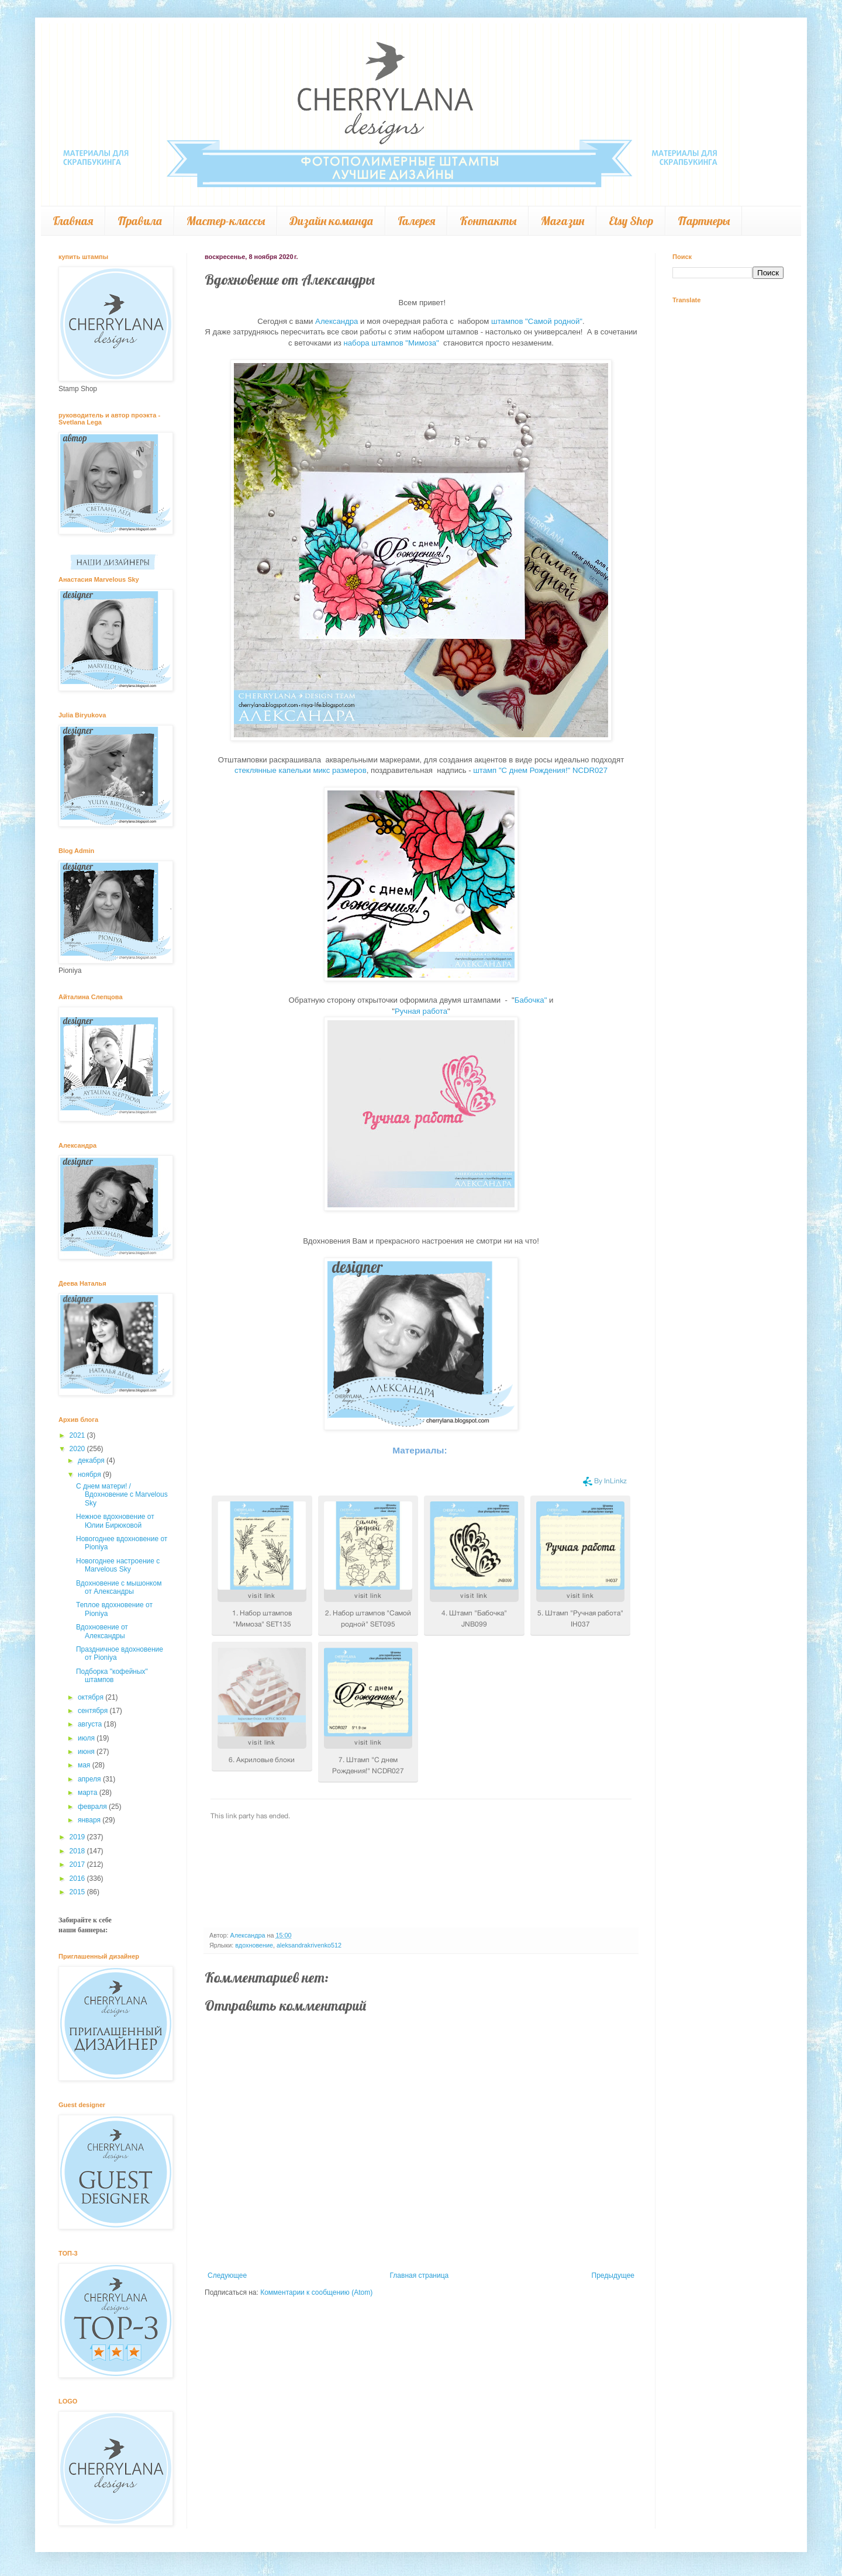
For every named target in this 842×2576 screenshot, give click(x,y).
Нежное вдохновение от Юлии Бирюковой (115, 1521)
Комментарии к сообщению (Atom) (316, 2292)
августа (91, 1724)
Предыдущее (613, 2275)
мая (85, 1765)
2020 (78, 1449)
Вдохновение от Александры (102, 1631)
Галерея (416, 220)
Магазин (562, 220)
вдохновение (254, 1945)
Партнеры (704, 220)
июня (87, 1752)
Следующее (227, 2275)
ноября (90, 1474)
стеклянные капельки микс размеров (300, 770)
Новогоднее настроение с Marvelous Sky (118, 1565)
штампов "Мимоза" (405, 343)
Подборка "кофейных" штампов (112, 1675)
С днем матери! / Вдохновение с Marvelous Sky (122, 1494)
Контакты (488, 220)
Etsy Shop (631, 220)
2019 (78, 1837)
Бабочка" (531, 1000)
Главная (73, 220)
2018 (78, 1851)
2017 (78, 1864)
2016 (78, 1878)
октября (91, 1697)
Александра (336, 321)
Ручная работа (421, 1011)
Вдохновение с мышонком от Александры (118, 1587)
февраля (93, 1806)
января (90, 1820)
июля (87, 1738)
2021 (78, 1435)
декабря (92, 1460)
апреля (90, 1779)
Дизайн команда (331, 220)
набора (357, 343)
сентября (94, 1711)
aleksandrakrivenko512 (309, 1945)
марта (88, 1792)
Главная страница (419, 2275)
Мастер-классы (226, 220)
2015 (78, 1892)
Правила (140, 220)
